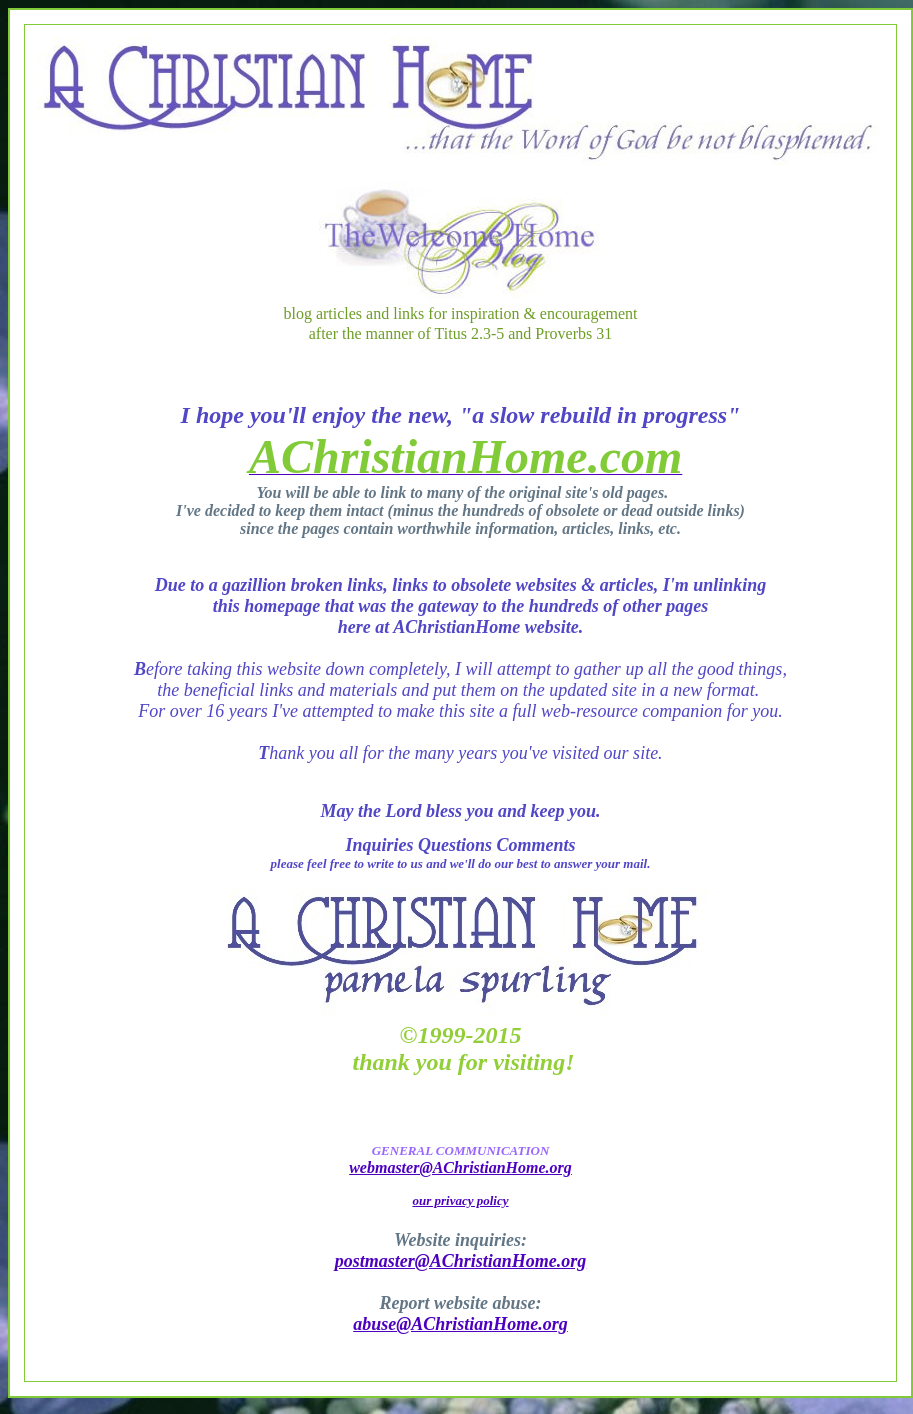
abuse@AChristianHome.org (460, 1324)
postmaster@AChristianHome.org (461, 1261)
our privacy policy (460, 1200)
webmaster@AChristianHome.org (460, 1167)
